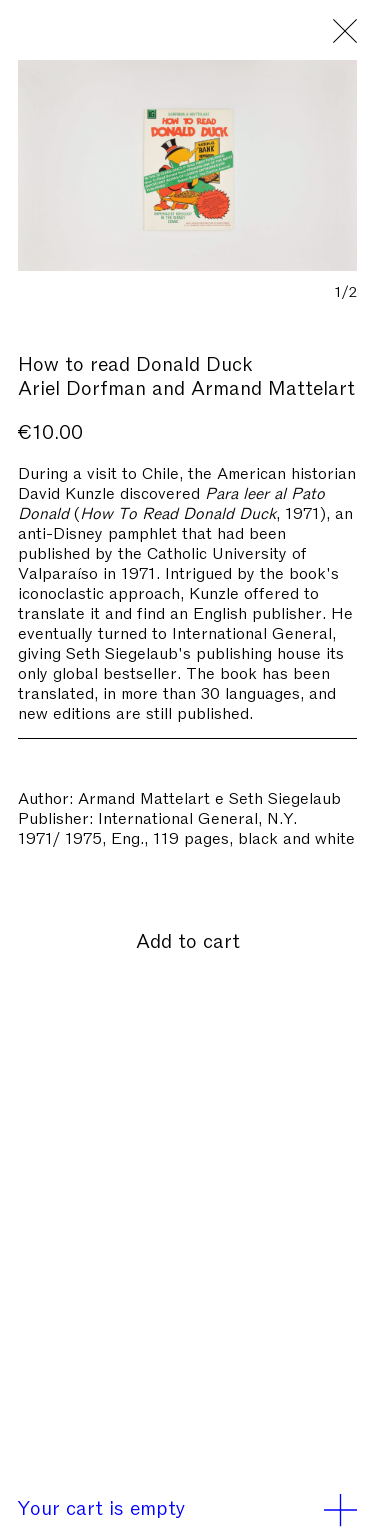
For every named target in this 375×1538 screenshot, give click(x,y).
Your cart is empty (187, 1506)
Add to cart (188, 939)
